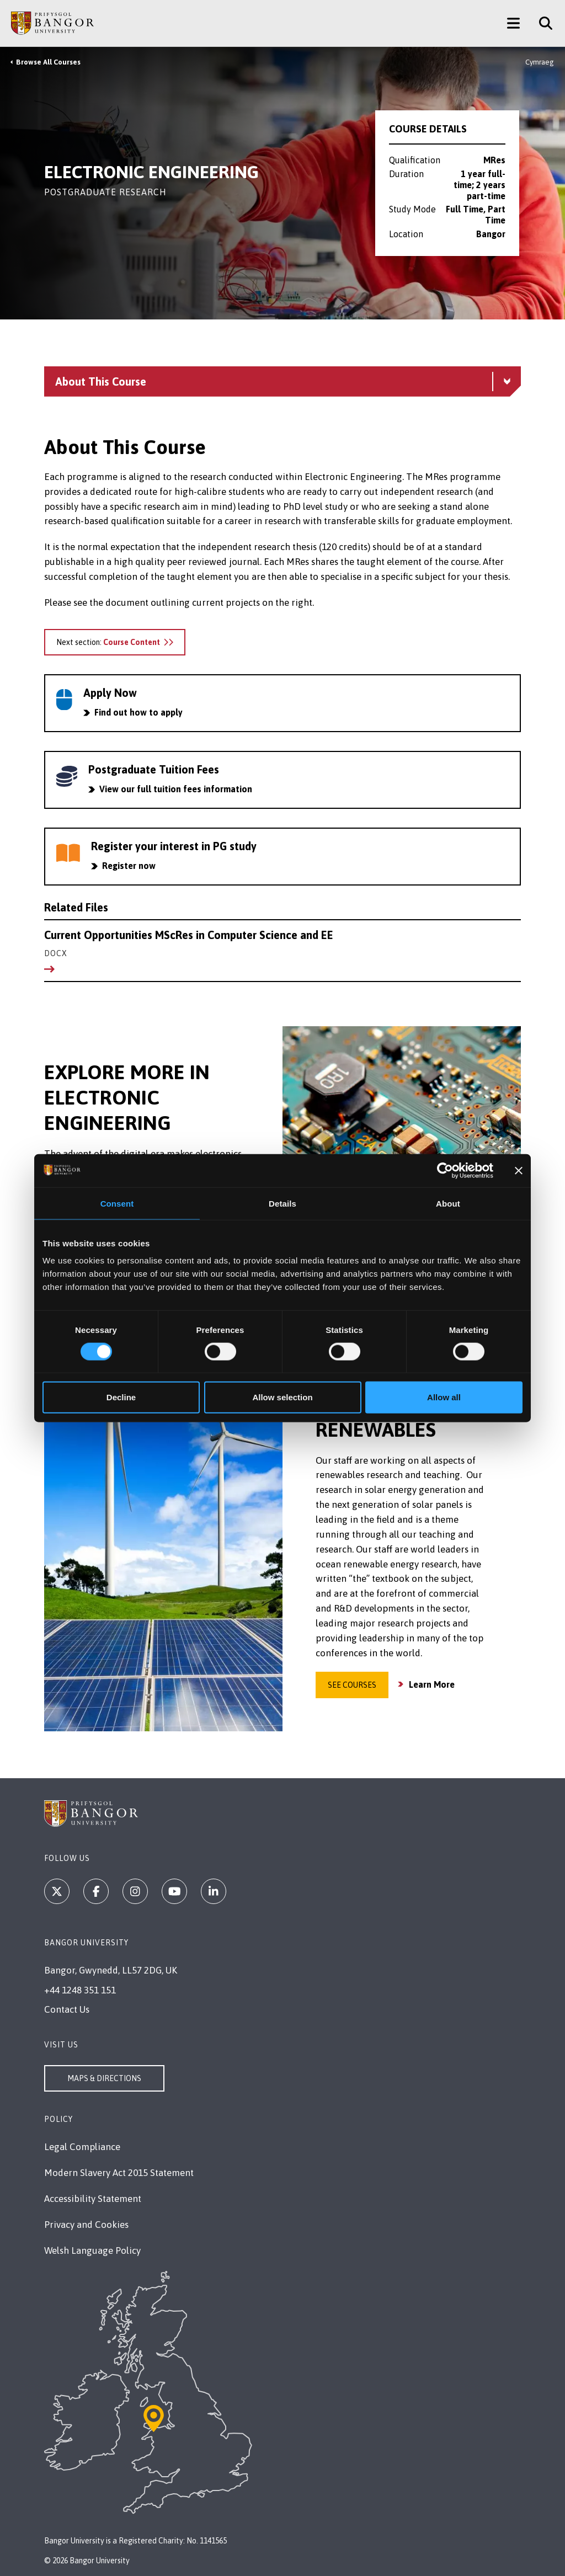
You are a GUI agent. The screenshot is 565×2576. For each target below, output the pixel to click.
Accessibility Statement (92, 2198)
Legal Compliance (82, 2146)
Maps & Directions (104, 2078)
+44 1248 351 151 (80, 1990)
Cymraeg (539, 62)
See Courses (352, 1685)
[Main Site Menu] (513, 23)
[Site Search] (541, 23)
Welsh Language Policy (92, 2250)
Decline (121, 1397)
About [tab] (448, 1203)
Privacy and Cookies (86, 2224)
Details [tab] (282, 1203)
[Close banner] (519, 1170)
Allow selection (282, 1397)
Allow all (444, 1397)
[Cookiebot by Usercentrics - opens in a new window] (445, 1170)
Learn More (432, 1684)
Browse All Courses (48, 62)
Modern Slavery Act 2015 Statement (119, 2172)
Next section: (114, 642)
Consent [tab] (117, 1203)
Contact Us (66, 2009)
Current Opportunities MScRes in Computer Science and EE (282, 944)
